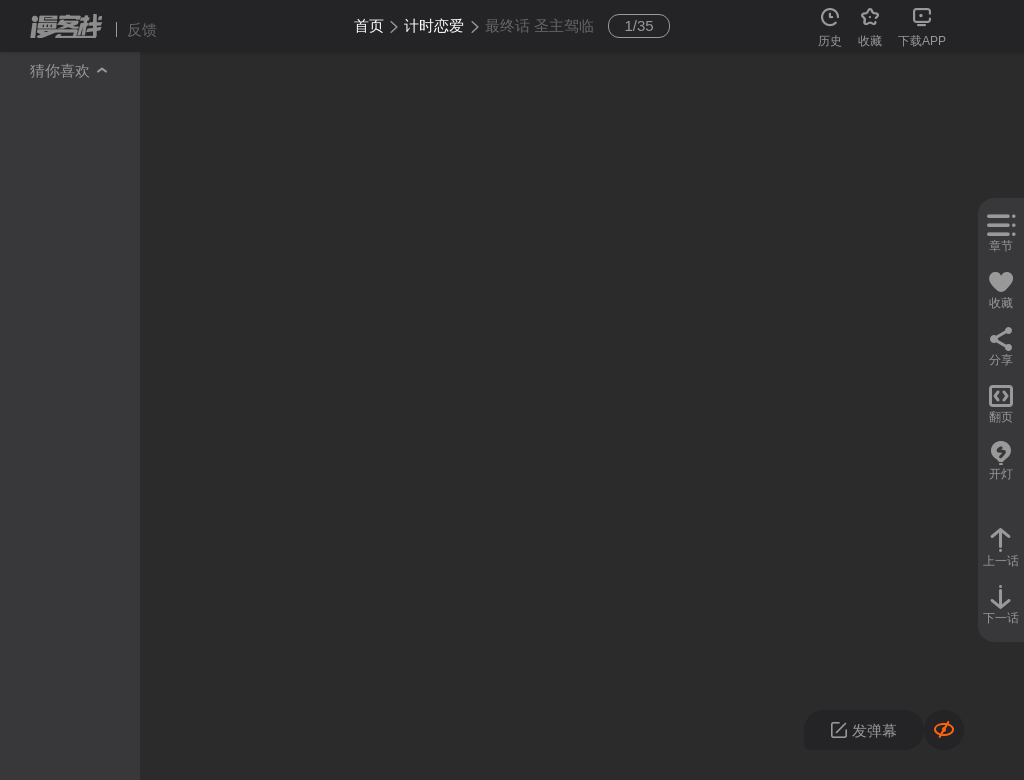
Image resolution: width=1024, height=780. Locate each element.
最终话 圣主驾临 (539, 25)
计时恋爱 (434, 25)
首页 (369, 25)
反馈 (142, 29)
